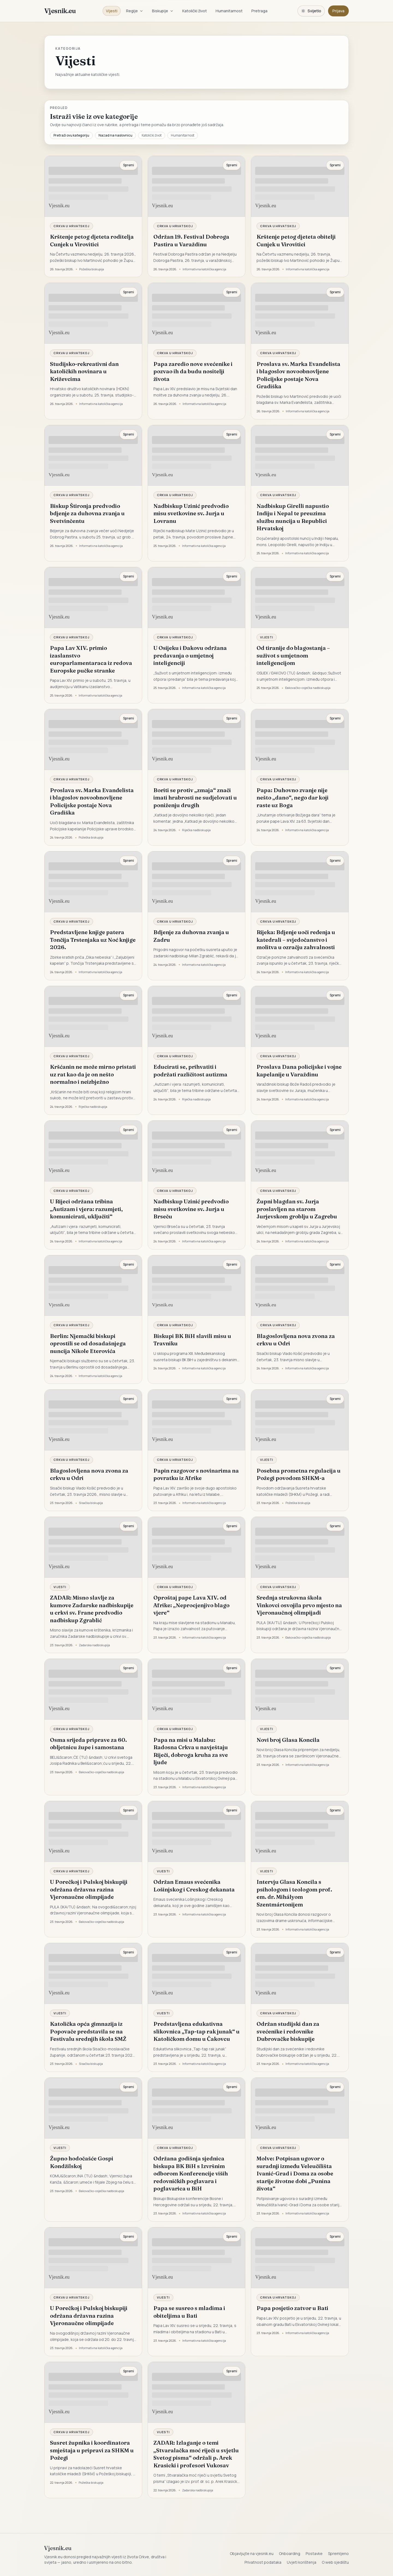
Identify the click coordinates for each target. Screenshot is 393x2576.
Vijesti (111, 10)
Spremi (128, 165)
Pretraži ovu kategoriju (71, 135)
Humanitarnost (229, 10)
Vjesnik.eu (60, 11)
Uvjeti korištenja (301, 2562)
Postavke (314, 2553)
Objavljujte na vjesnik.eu (251, 2553)
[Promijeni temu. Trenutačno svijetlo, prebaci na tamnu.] (311, 10)
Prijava (338, 10)
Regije (134, 10)
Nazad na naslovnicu (115, 135)
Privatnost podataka (263, 2562)
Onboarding (289, 2553)
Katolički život (194, 10)
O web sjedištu (335, 2562)
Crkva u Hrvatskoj (71, 226)
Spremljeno (338, 2553)
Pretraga (259, 10)
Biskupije (163, 10)
